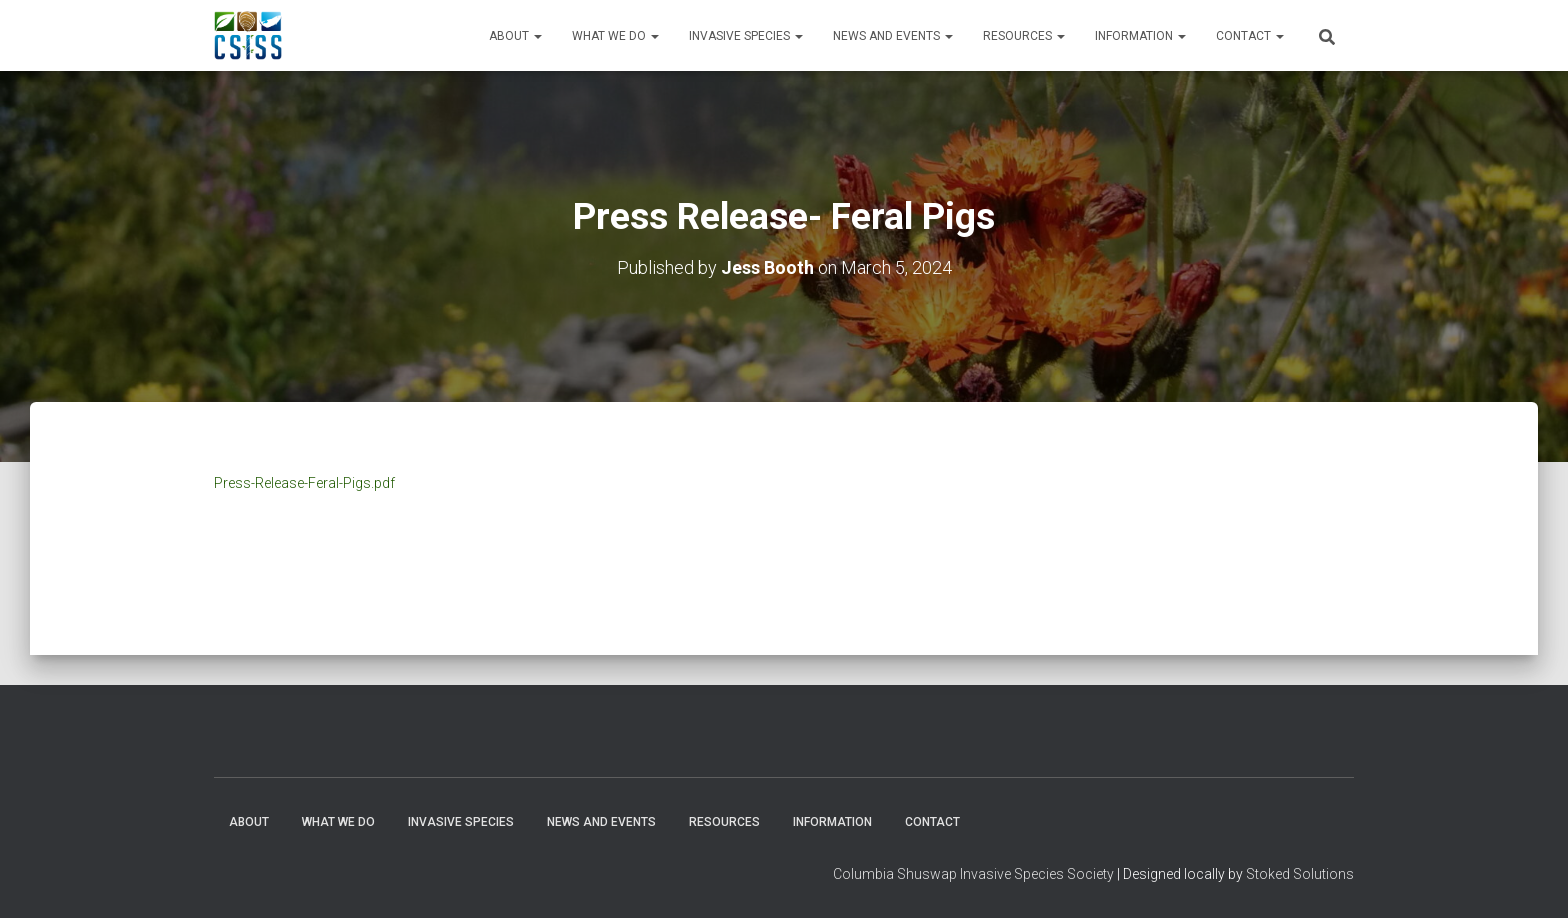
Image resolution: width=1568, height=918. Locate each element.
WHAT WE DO (615, 36)
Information (1140, 36)
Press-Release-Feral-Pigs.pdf (304, 483)
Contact (1250, 36)
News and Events (893, 36)
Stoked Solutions (1300, 874)
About (515, 36)
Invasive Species (746, 36)
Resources (1024, 36)
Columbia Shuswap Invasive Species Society (973, 874)
